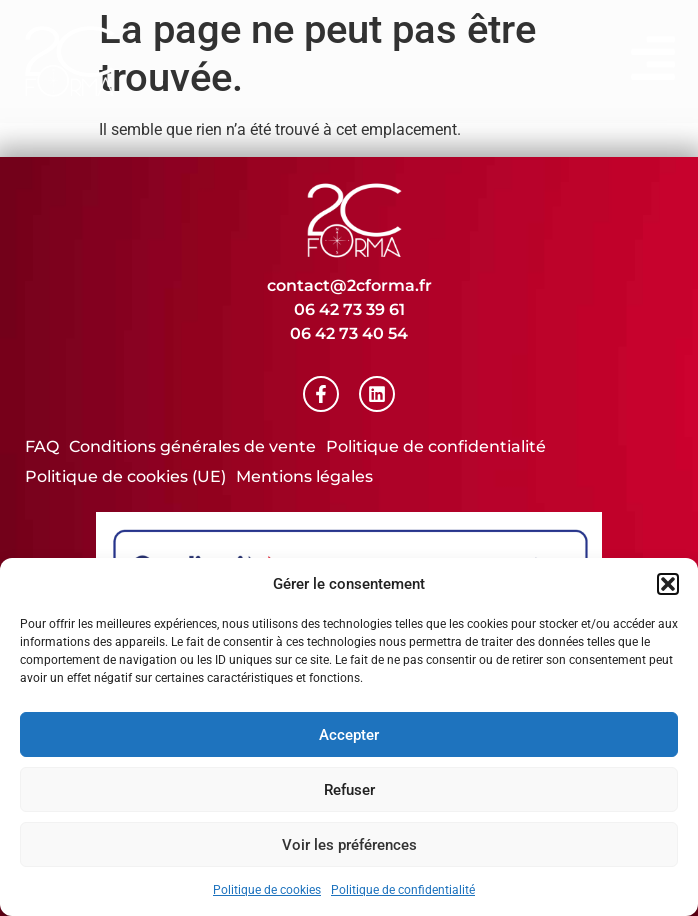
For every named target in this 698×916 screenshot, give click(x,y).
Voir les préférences (349, 845)
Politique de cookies (267, 890)
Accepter (349, 735)
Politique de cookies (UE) (125, 476)
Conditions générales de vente (192, 446)
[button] (668, 584)
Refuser (349, 790)
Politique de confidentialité (403, 890)
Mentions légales (304, 476)
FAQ (42, 446)
